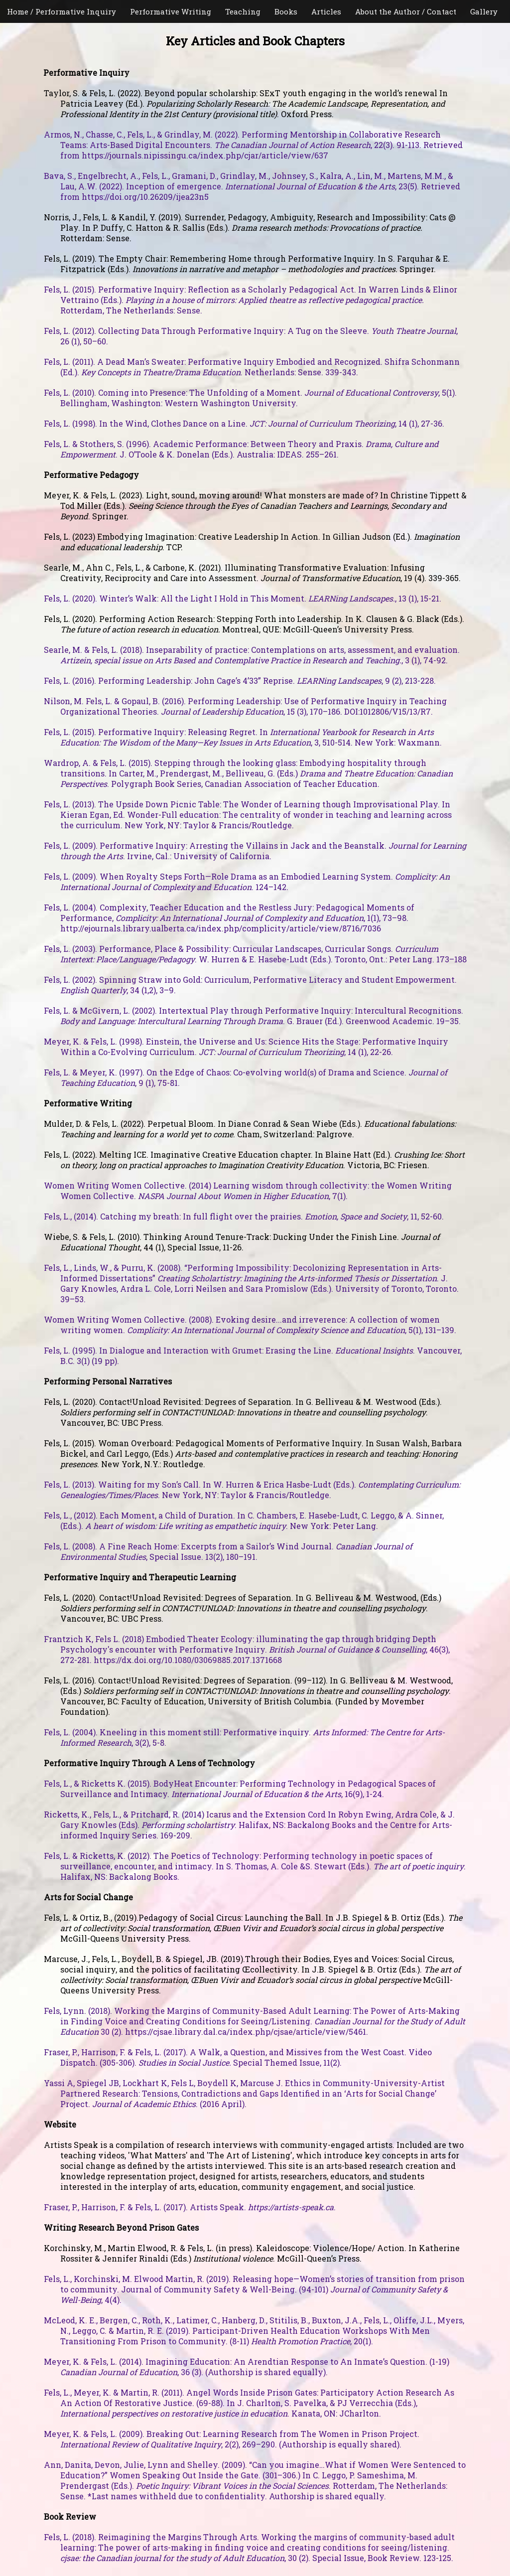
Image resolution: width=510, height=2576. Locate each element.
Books (285, 11)
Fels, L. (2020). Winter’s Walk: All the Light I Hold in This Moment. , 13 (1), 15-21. (242, 598)
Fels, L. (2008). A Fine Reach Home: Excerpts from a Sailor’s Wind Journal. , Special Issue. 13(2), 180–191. (228, 1551)
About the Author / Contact (405, 11)
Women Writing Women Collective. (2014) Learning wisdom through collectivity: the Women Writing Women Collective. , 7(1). (248, 1190)
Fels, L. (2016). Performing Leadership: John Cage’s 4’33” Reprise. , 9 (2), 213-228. (240, 680)
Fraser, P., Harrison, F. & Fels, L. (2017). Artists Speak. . (190, 2207)
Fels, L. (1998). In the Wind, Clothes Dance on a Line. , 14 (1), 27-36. (244, 423)
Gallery (484, 11)
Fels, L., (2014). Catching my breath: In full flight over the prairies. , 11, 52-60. (244, 1216)
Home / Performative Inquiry (61, 11)
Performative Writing (170, 11)
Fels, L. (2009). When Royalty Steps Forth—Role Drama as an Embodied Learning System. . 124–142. (247, 881)
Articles (326, 11)
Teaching (242, 11)
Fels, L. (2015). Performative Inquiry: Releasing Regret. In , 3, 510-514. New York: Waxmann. (243, 737)
